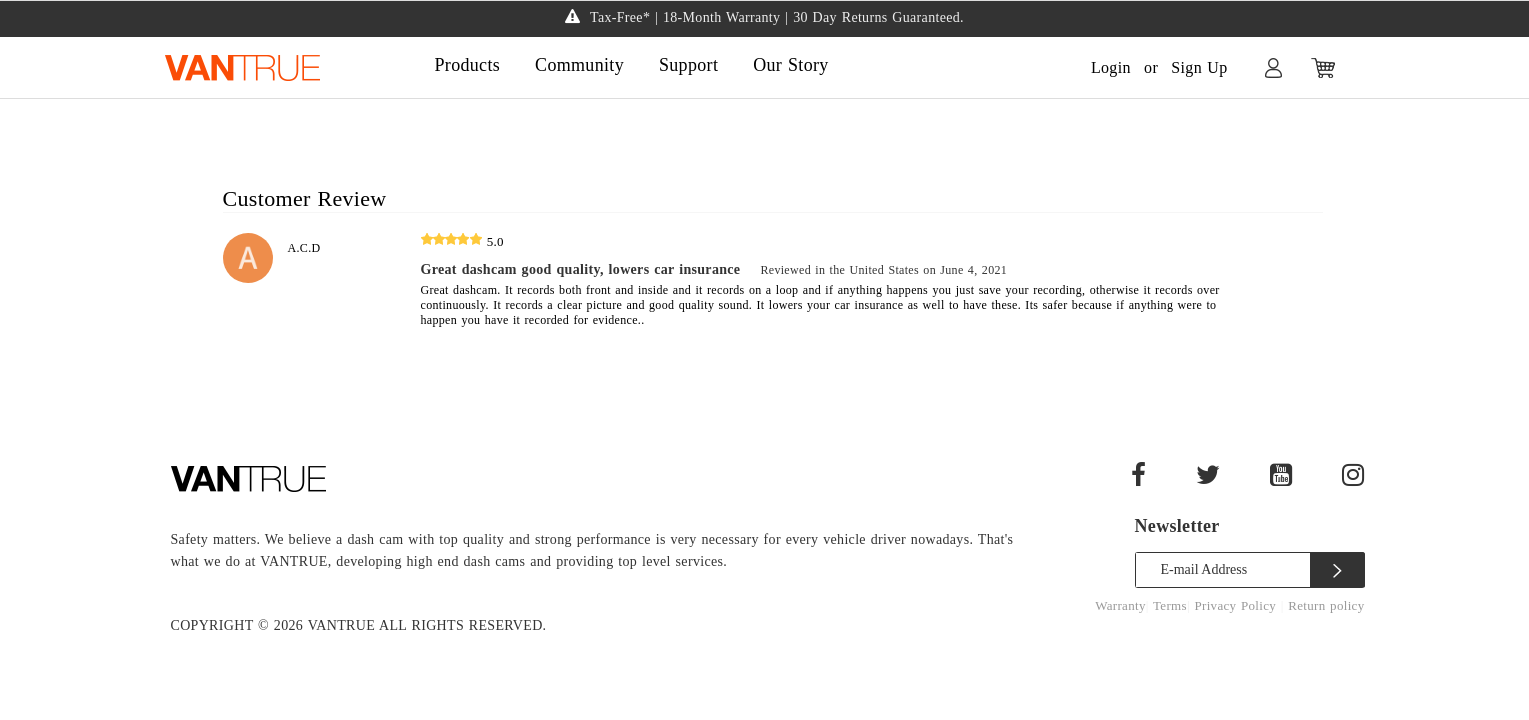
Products (468, 65)
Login (1111, 67)
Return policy (1326, 605)
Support (688, 65)
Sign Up (1199, 67)
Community (579, 65)
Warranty (1120, 605)
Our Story (790, 65)
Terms (1170, 605)
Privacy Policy (1237, 605)
